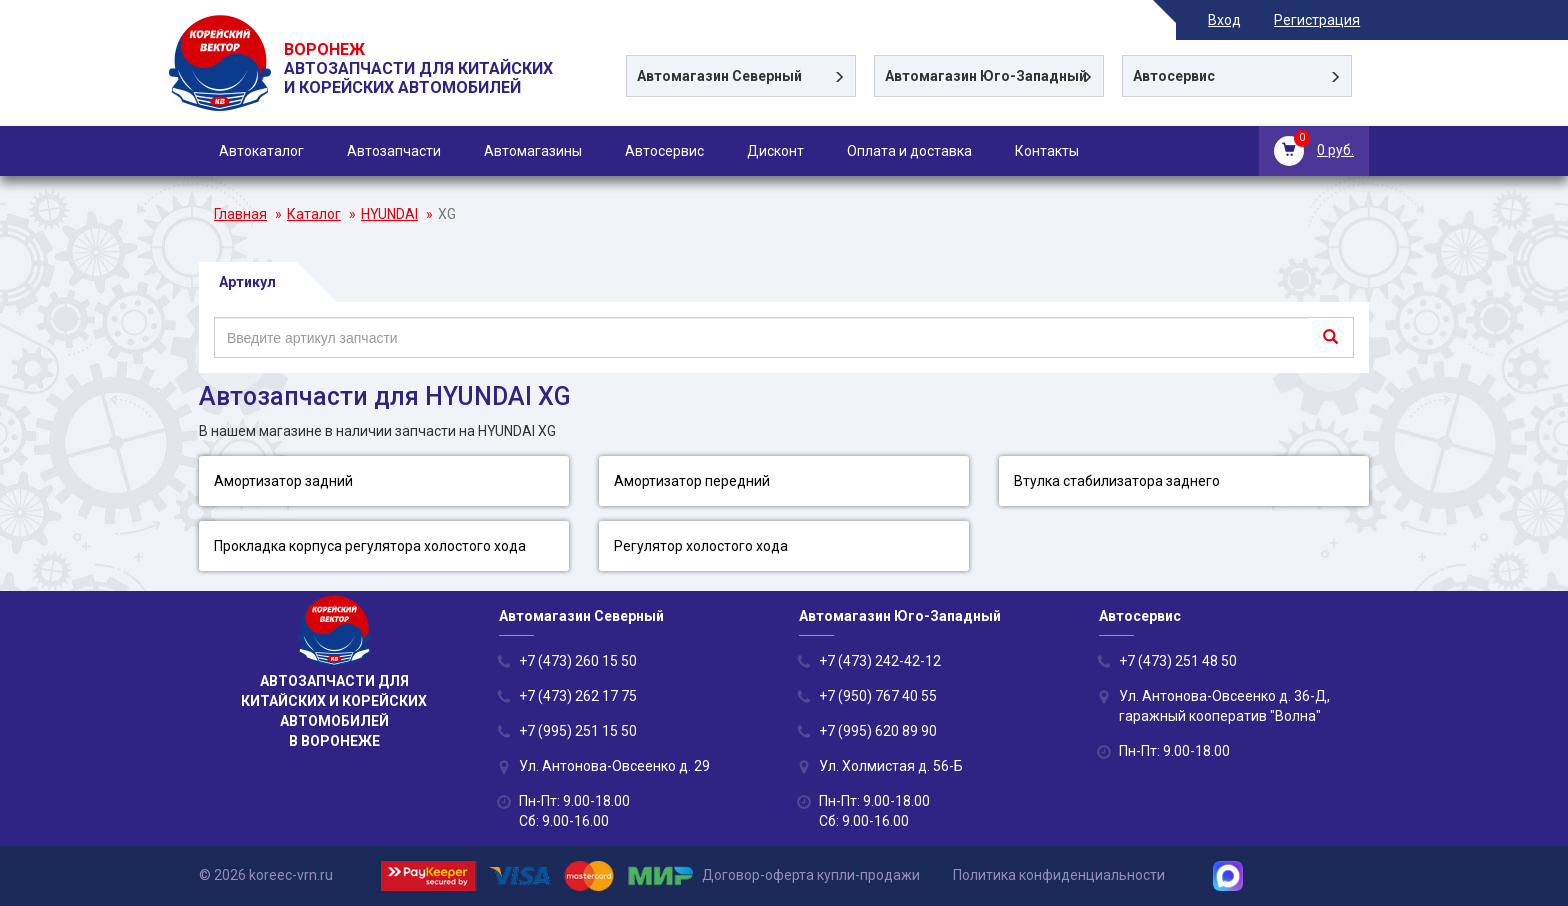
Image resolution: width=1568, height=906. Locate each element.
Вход (1233, 20)
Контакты (1047, 151)
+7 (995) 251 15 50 (578, 731)
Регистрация (1326, 20)
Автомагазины (533, 151)
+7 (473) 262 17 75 (578, 696)
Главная (240, 214)
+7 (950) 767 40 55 (878, 696)
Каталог (314, 214)
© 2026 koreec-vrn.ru (266, 875)
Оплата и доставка (909, 151)
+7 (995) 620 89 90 (878, 731)
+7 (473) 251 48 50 (1178, 661)
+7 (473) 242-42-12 (880, 661)
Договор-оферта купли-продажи (811, 875)
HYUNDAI (389, 214)
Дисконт (775, 151)
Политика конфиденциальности (1059, 875)
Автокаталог (261, 151)
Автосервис (664, 151)
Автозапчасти (394, 151)
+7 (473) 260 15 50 (578, 661)
